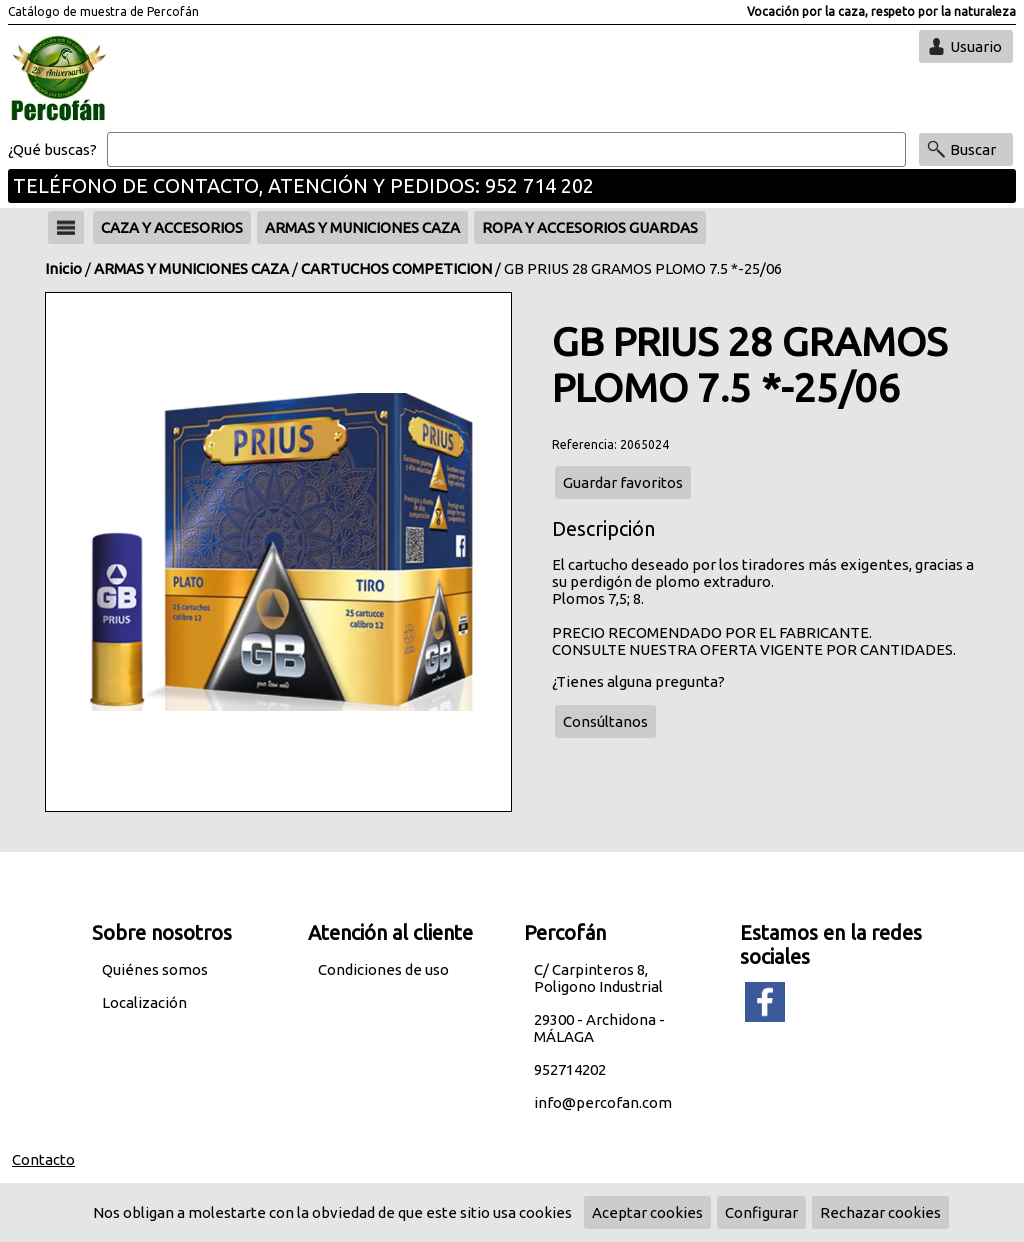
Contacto (43, 1159)
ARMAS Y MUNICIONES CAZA (191, 268)
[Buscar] (506, 150)
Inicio (63, 268)
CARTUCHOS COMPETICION (396, 268)
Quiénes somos (155, 969)
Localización (144, 1002)
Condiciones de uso (383, 969)
